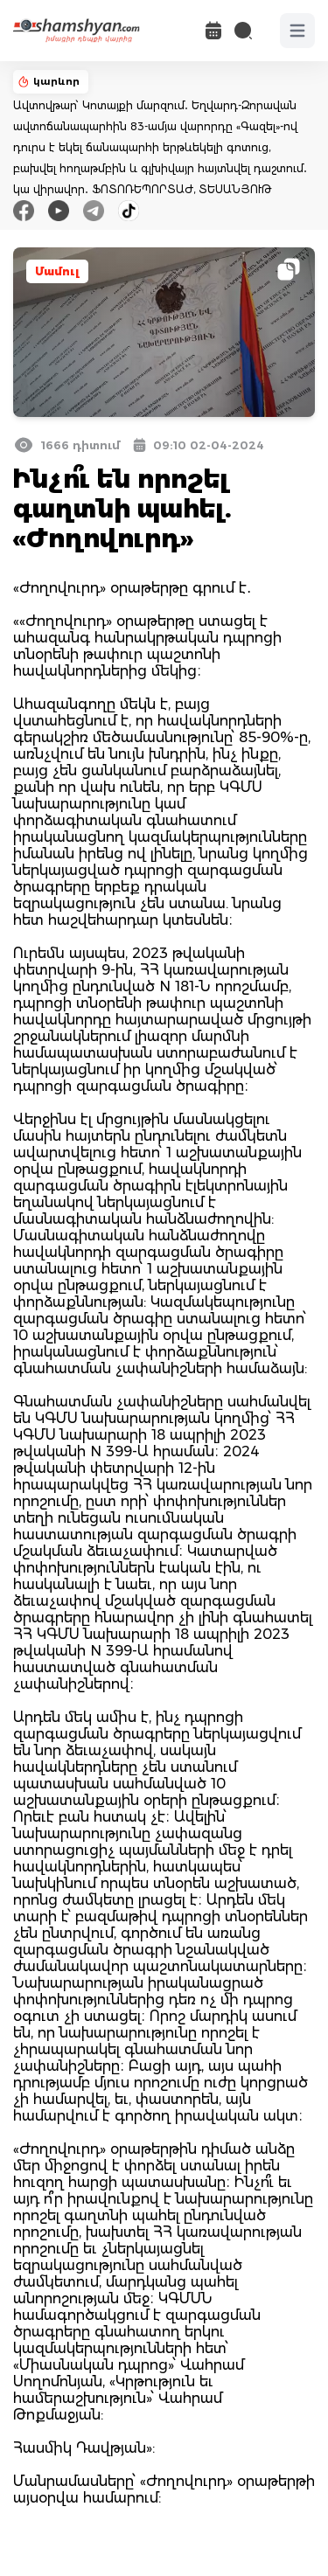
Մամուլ (57, 271)
